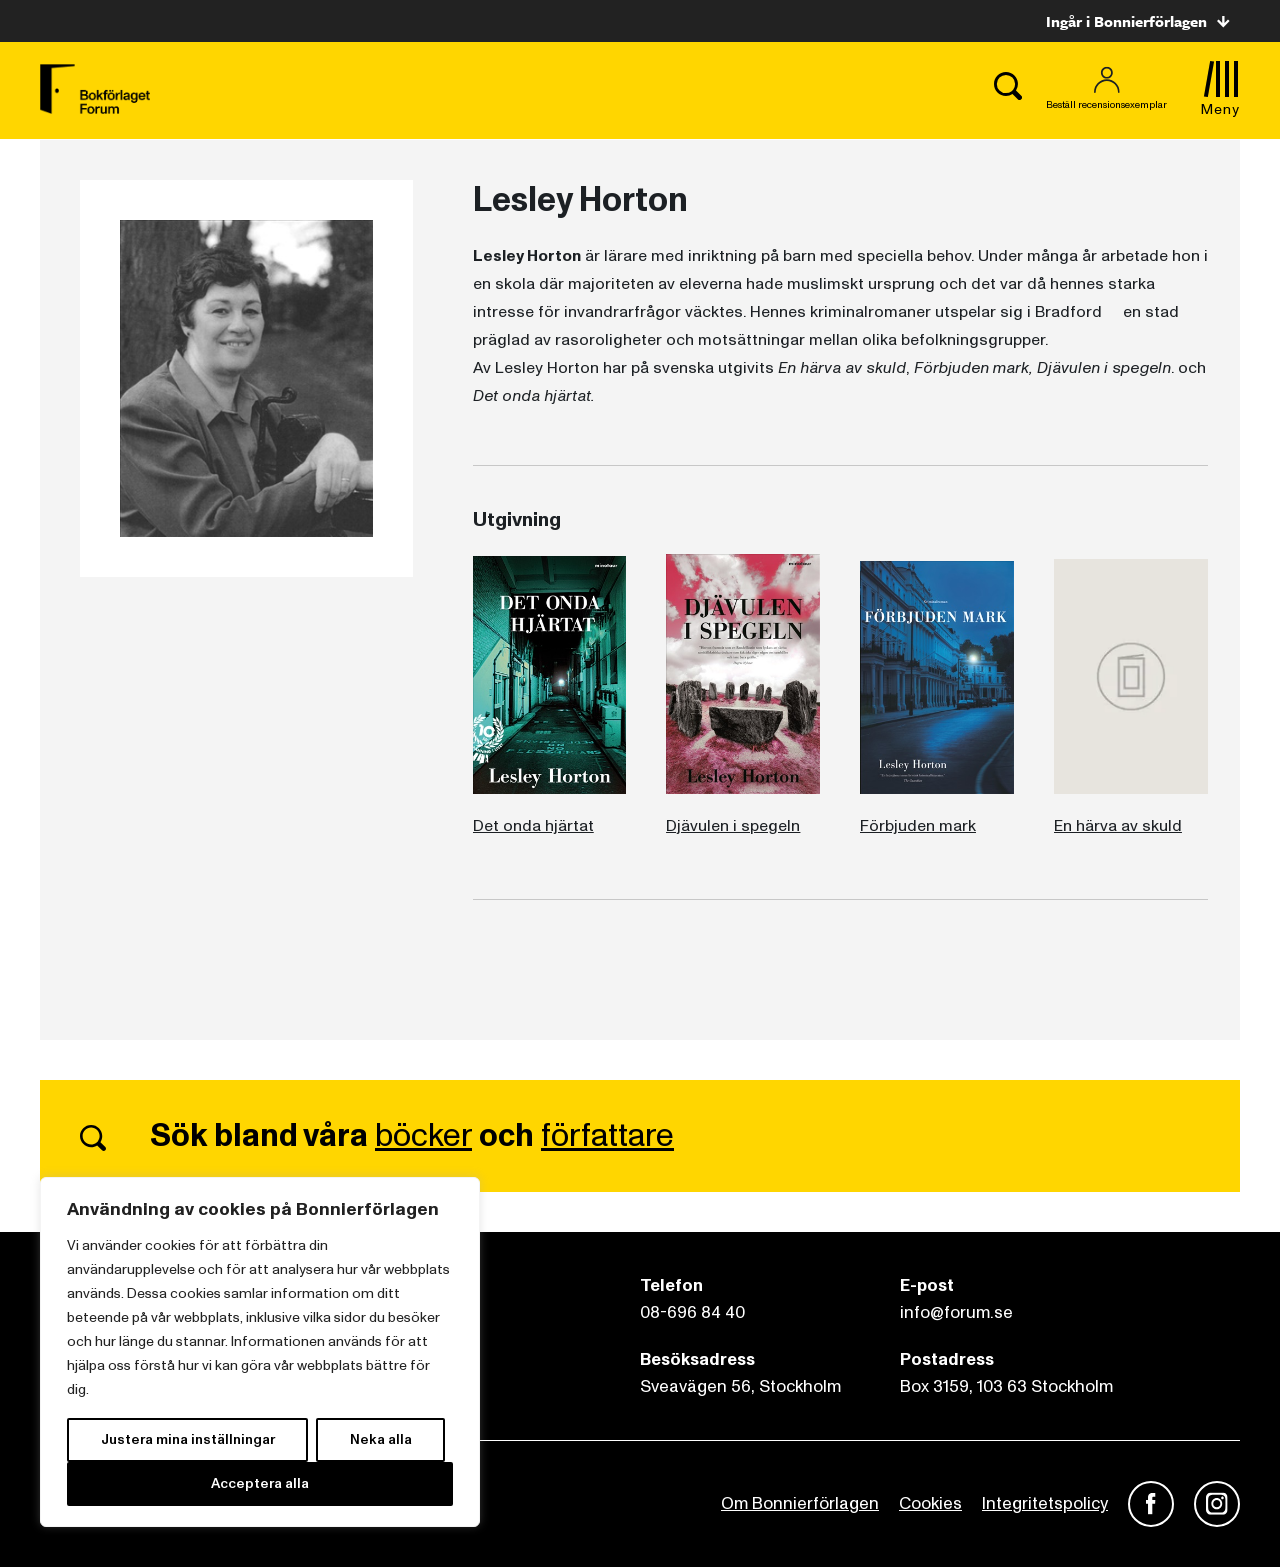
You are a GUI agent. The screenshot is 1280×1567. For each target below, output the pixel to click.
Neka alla (381, 1439)
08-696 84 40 (692, 1312)
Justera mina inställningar (188, 1439)
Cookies (930, 1503)
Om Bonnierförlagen (800, 1503)
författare (607, 1136)
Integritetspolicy (1045, 1503)
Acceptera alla (260, 1483)
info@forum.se (956, 1312)
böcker (423, 1136)
